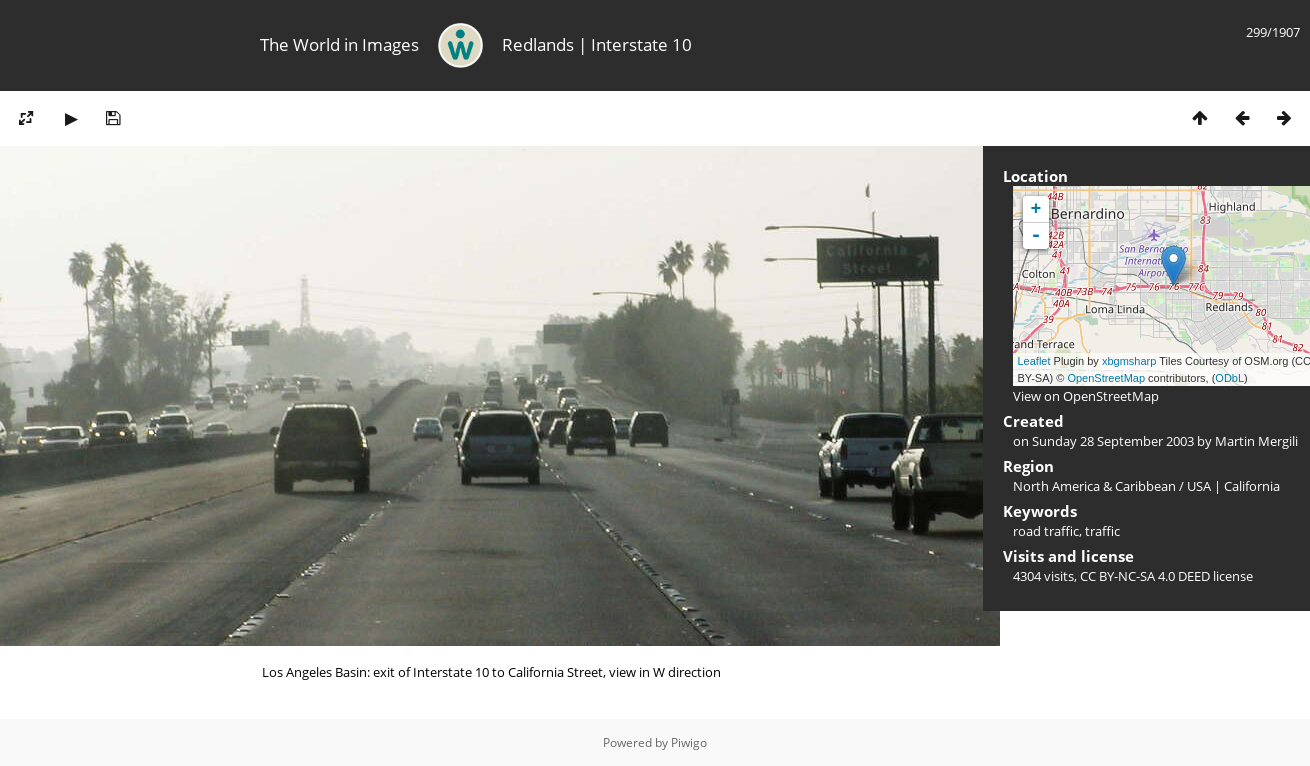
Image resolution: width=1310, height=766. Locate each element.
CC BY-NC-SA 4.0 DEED (1145, 576)
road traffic (1046, 531)
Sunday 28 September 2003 (1113, 441)
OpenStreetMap (1106, 378)
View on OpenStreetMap (1086, 396)
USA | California (1233, 486)
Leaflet (1034, 361)
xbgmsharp (1129, 361)
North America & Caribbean (1094, 486)
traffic (1102, 531)
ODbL (1229, 378)
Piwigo (689, 742)
